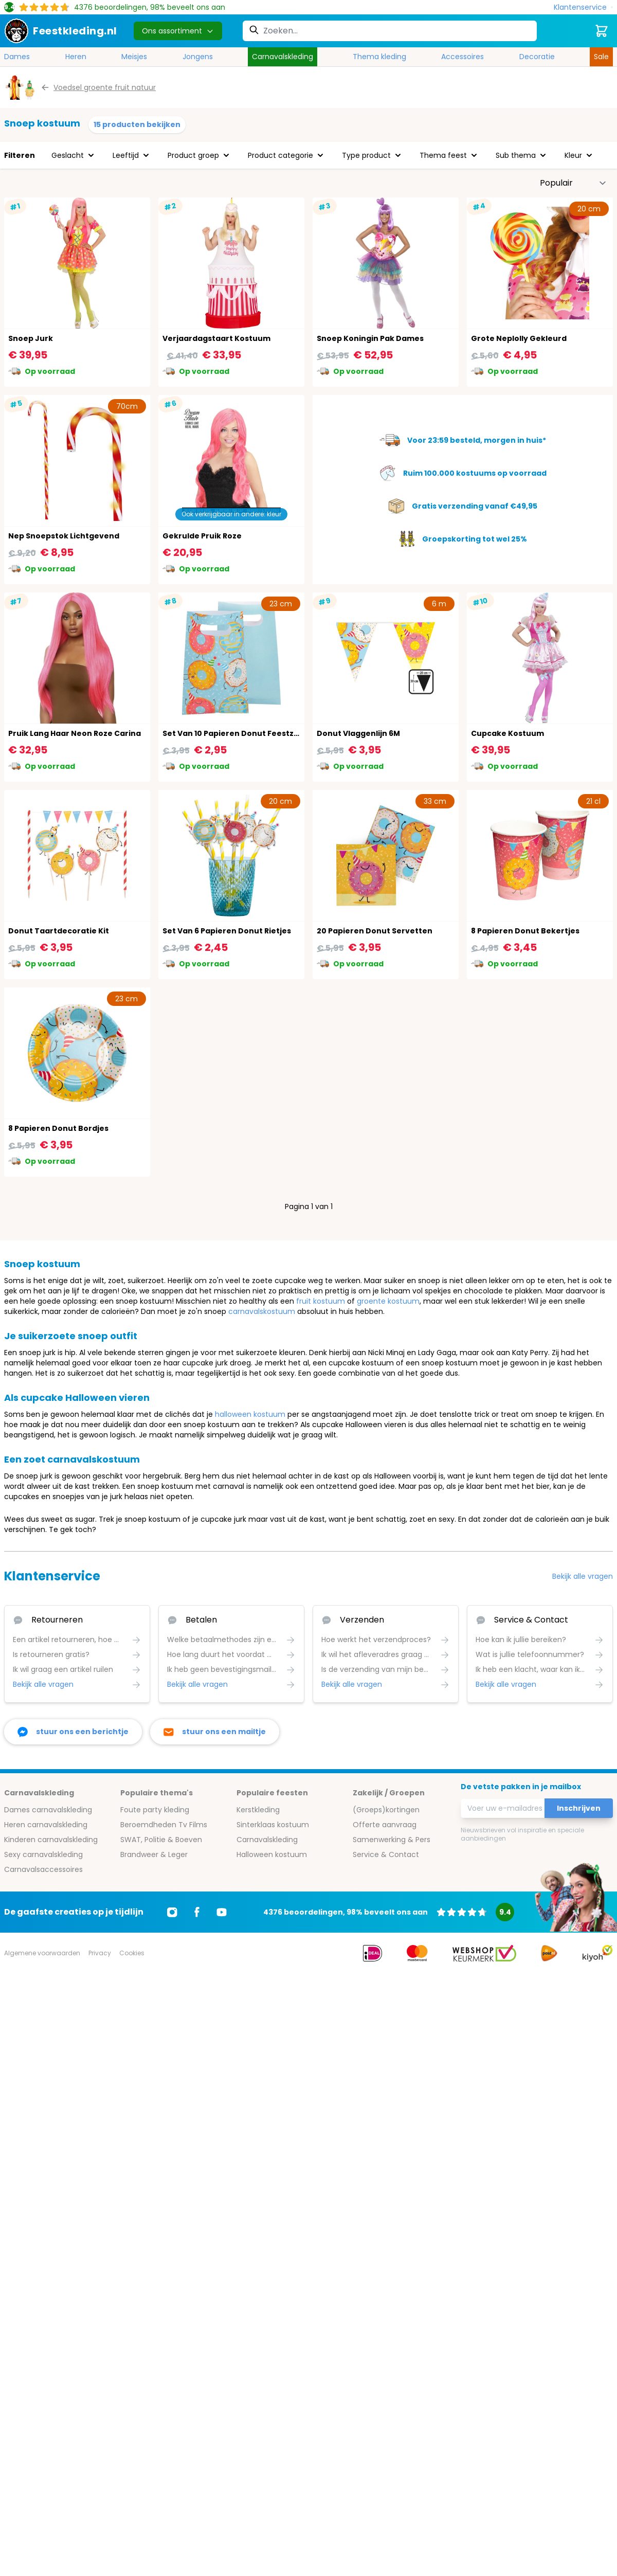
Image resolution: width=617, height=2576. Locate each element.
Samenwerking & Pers (391, 1839)
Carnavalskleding (282, 56)
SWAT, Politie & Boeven (161, 1839)
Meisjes (134, 56)
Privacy (99, 1953)
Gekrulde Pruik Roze (202, 536)
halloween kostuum (250, 1414)
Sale (601, 56)
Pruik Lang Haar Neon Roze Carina (74, 733)
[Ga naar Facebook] (197, 1912)
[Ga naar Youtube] (221, 1912)
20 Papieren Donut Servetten (374, 931)
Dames (17, 56)
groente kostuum (388, 1301)
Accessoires (462, 56)
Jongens (198, 56)
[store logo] (60, 31)
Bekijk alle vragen (582, 1576)
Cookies (131, 1953)
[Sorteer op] (573, 183)
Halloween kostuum (272, 1854)
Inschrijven (579, 1808)
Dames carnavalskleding (48, 1810)
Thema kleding (379, 56)
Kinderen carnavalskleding (51, 1839)
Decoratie (537, 56)
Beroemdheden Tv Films (163, 1825)
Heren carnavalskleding (45, 1825)
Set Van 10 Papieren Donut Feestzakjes (238, 733)
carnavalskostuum (261, 1311)
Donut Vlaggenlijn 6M (358, 733)
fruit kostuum (320, 1301)
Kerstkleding (258, 1810)
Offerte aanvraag (384, 1825)
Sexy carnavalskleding (43, 1854)
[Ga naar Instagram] (172, 1912)
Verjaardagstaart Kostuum (216, 338)
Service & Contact (386, 1854)
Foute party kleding (154, 1810)
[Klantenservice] (583, 7)
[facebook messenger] (73, 1731)
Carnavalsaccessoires (43, 1869)
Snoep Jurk (30, 338)
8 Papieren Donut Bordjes (58, 1128)
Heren (75, 56)
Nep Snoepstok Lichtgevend (63, 536)
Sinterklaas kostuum (273, 1825)
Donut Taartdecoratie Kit (58, 931)
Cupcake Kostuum (507, 733)
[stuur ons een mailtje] (214, 1731)
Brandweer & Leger (154, 1854)
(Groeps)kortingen (386, 1810)
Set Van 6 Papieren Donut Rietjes (226, 931)
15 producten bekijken (137, 124)
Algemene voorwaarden (42, 1953)
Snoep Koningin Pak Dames (370, 338)
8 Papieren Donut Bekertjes (525, 931)
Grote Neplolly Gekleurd (519, 338)
